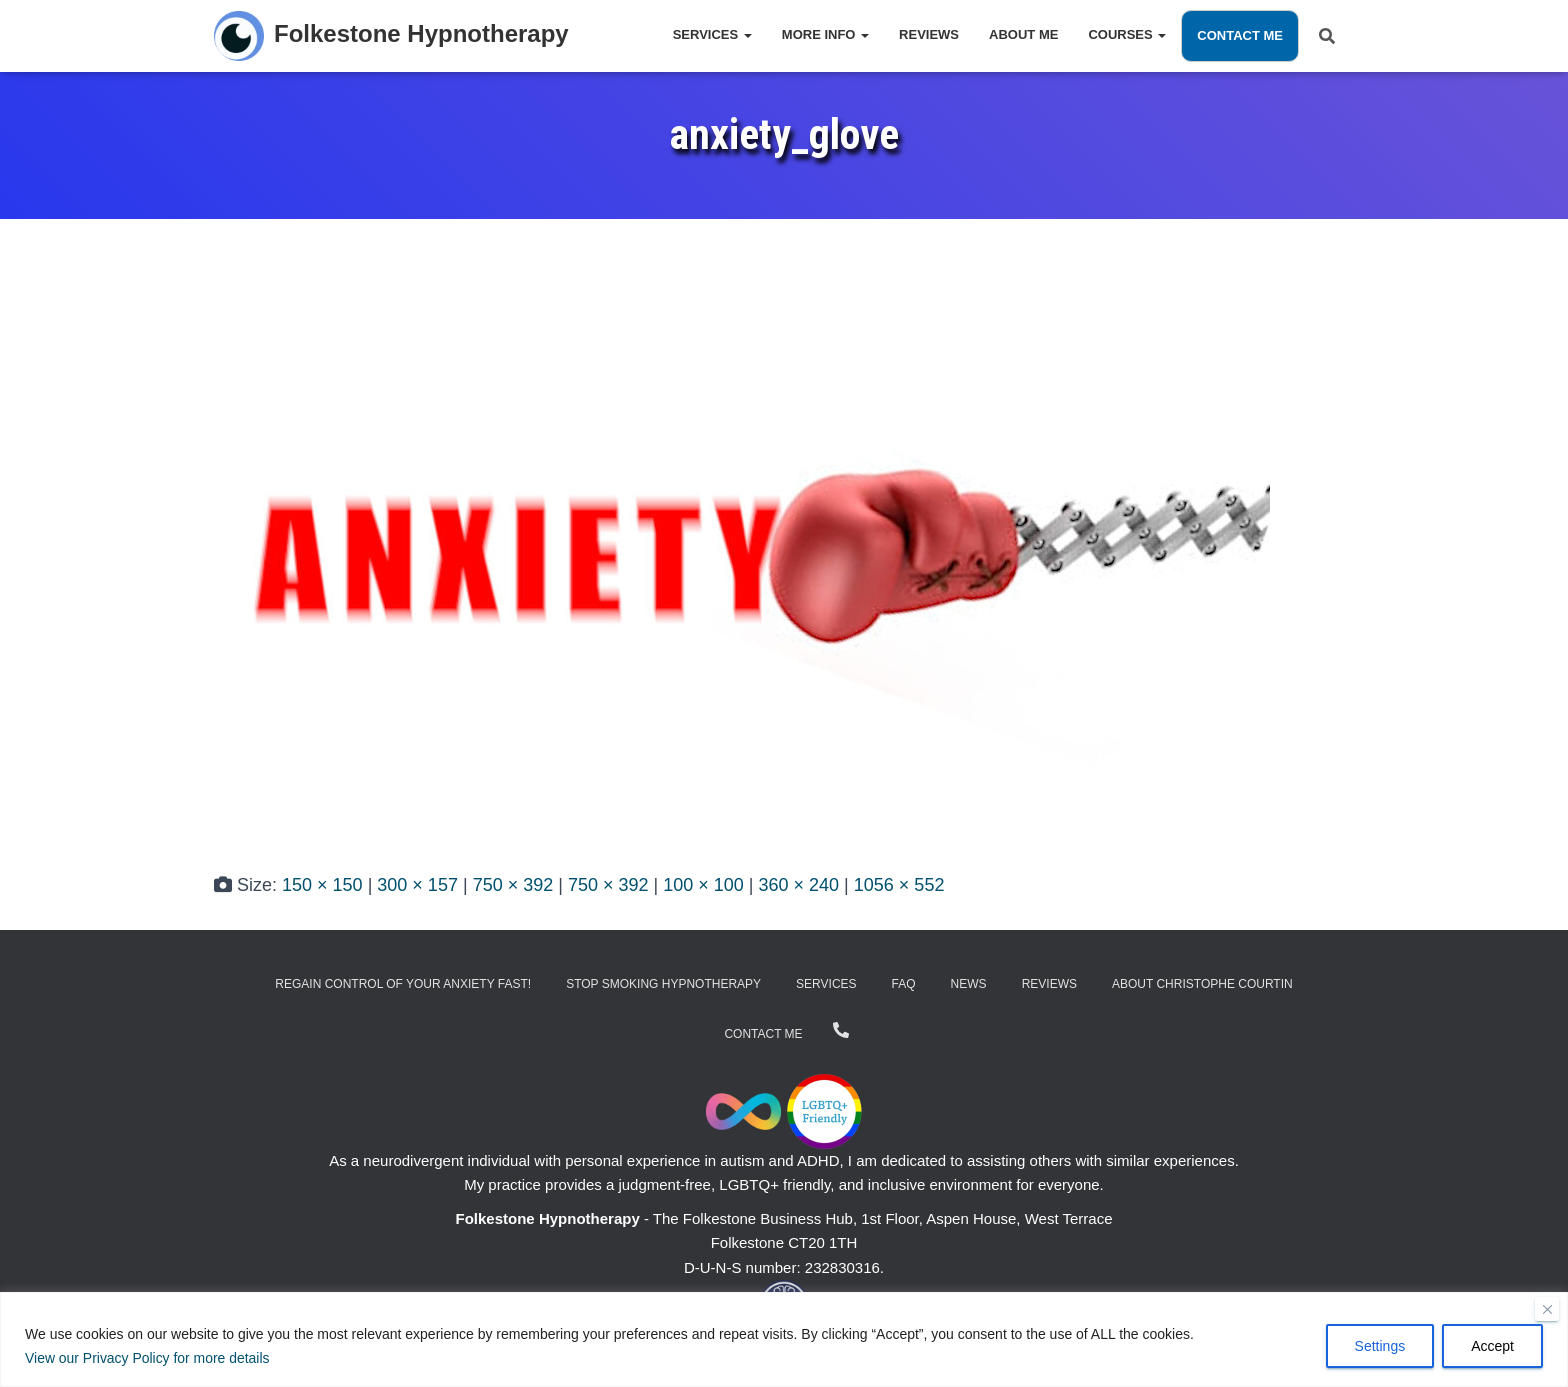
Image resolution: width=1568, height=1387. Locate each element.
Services (712, 34)
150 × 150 (322, 885)
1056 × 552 (899, 885)
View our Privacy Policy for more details (148, 1358)
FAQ (904, 984)
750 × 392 (513, 885)
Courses (1127, 34)
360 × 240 (799, 885)
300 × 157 (417, 885)
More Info (825, 34)
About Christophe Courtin (1202, 984)
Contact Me (1240, 35)
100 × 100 (703, 885)
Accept (1492, 1346)
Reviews (929, 34)
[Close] (1547, 1309)
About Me (1023, 34)
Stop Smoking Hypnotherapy (663, 984)
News (969, 984)
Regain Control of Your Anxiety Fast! (403, 984)
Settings (1380, 1346)
